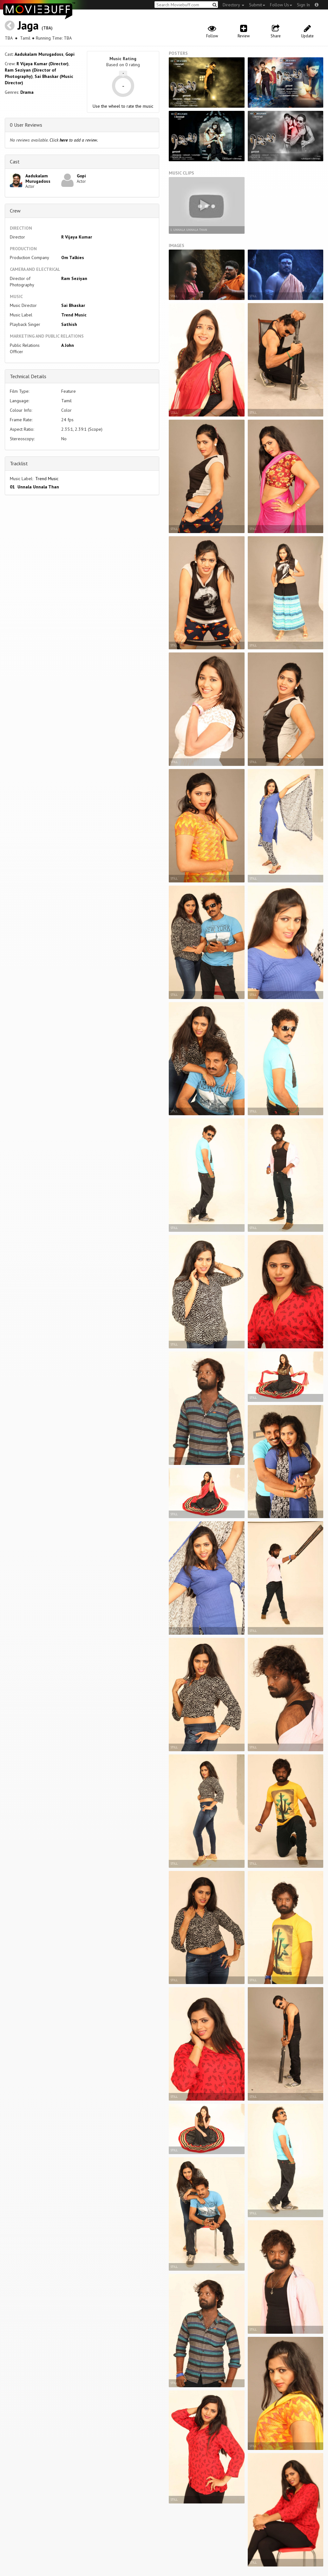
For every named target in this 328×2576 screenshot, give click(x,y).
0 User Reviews (26, 125)
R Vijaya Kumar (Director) (42, 64)
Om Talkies (72, 257)
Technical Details (28, 376)
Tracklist (19, 463)
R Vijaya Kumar (76, 237)
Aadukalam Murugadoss (39, 54)
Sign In (303, 5)
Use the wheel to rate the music (123, 106)
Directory (233, 5)
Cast (15, 161)
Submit (257, 5)
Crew (15, 210)
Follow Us (281, 5)
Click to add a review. (73, 140)
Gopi (70, 54)
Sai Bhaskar (73, 305)
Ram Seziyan (74, 278)
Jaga (28, 25)
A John (67, 345)
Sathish (69, 324)
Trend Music (74, 315)
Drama (27, 92)
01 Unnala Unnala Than (34, 487)
